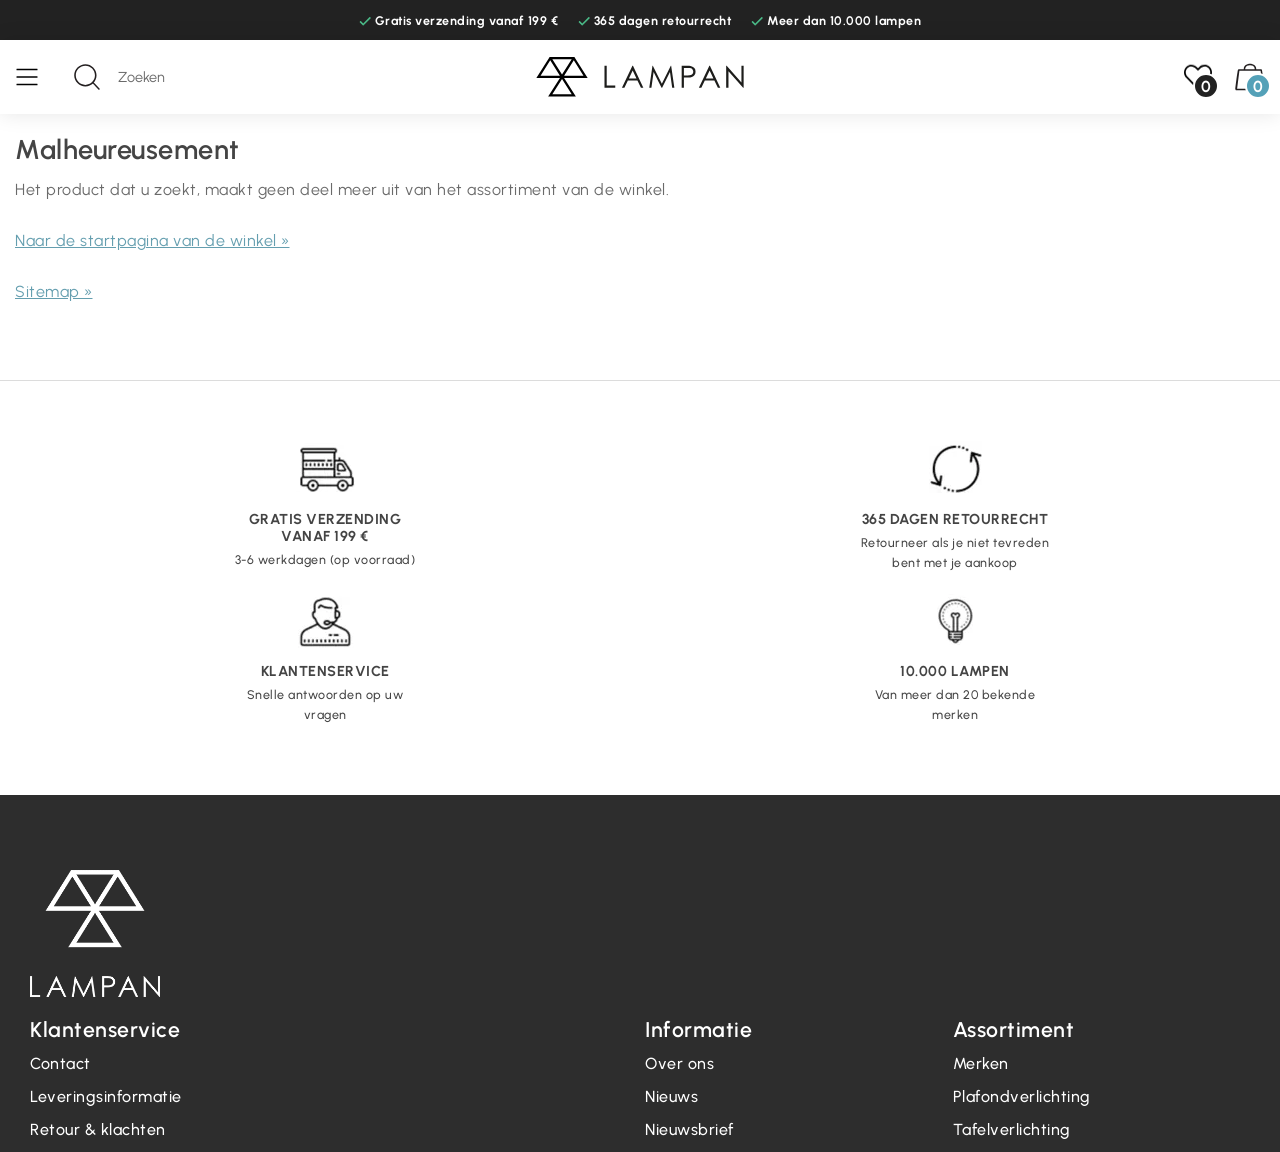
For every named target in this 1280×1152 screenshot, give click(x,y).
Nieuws (671, 1096)
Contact (60, 1063)
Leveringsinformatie (106, 1096)
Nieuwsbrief (689, 1129)
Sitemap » (54, 291)
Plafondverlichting (1022, 1096)
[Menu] (37, 77)
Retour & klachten (98, 1129)
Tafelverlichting (1012, 1129)
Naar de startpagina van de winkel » (152, 240)
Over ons (679, 1063)
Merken (981, 1063)
